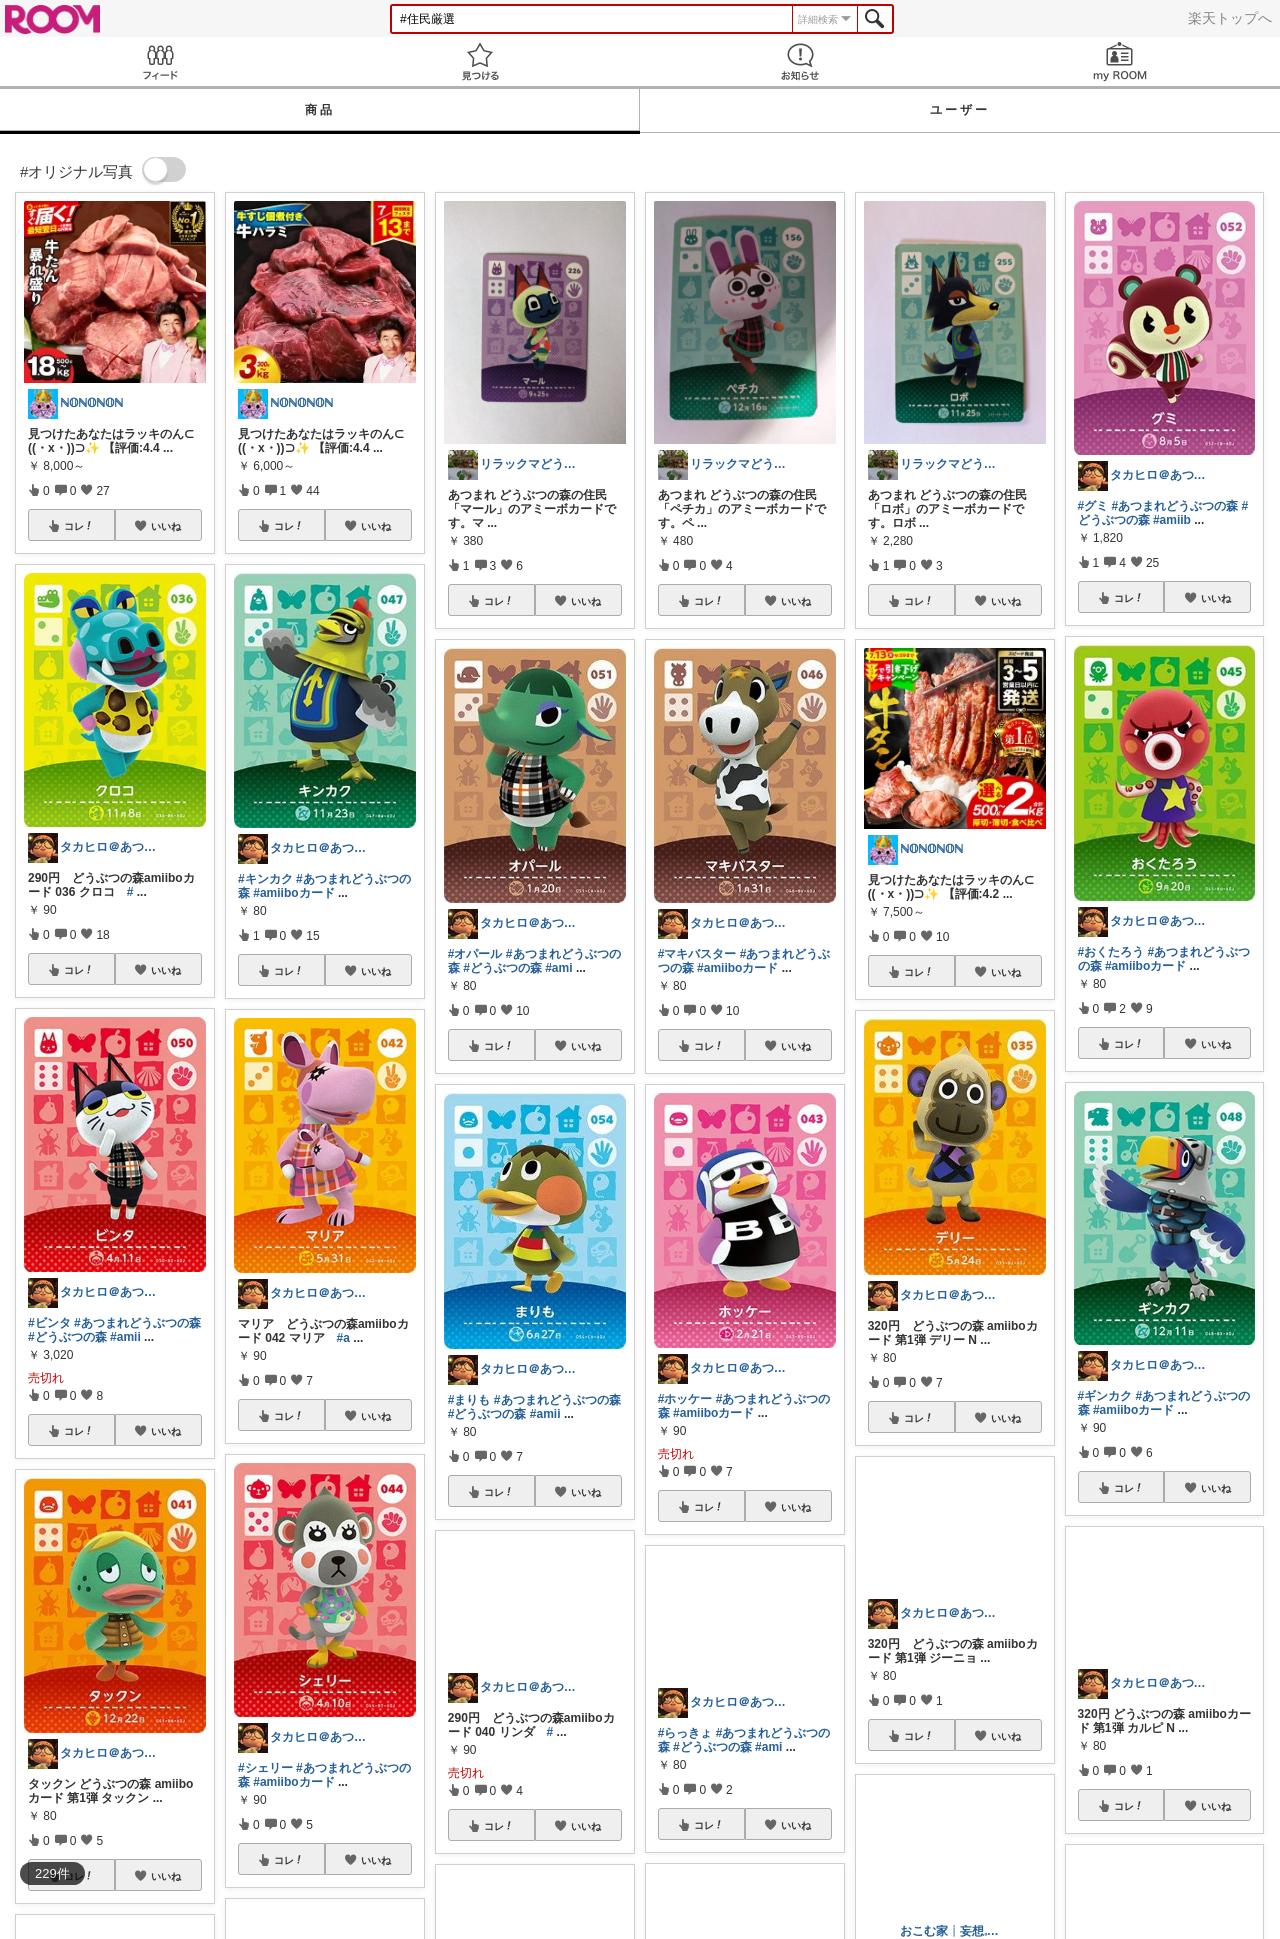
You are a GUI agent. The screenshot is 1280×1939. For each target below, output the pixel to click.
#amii (125, 1337)
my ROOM (1120, 61)
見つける (480, 61)
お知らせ (800, 61)
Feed (160, 61)
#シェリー (265, 1768)
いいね (166, 526)
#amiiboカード (293, 893)
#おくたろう (1111, 952)
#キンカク (265, 879)
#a (343, 1338)
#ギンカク (1105, 1396)
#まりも (469, 1400)
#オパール (475, 954)
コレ (79, 526)
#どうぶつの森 (67, 1337)
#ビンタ (49, 1323)
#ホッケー (685, 1399)
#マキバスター (697, 954)
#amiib (1172, 520)
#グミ (1093, 506)
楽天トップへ (1230, 18)
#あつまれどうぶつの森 (137, 1323)
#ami (558, 968)
